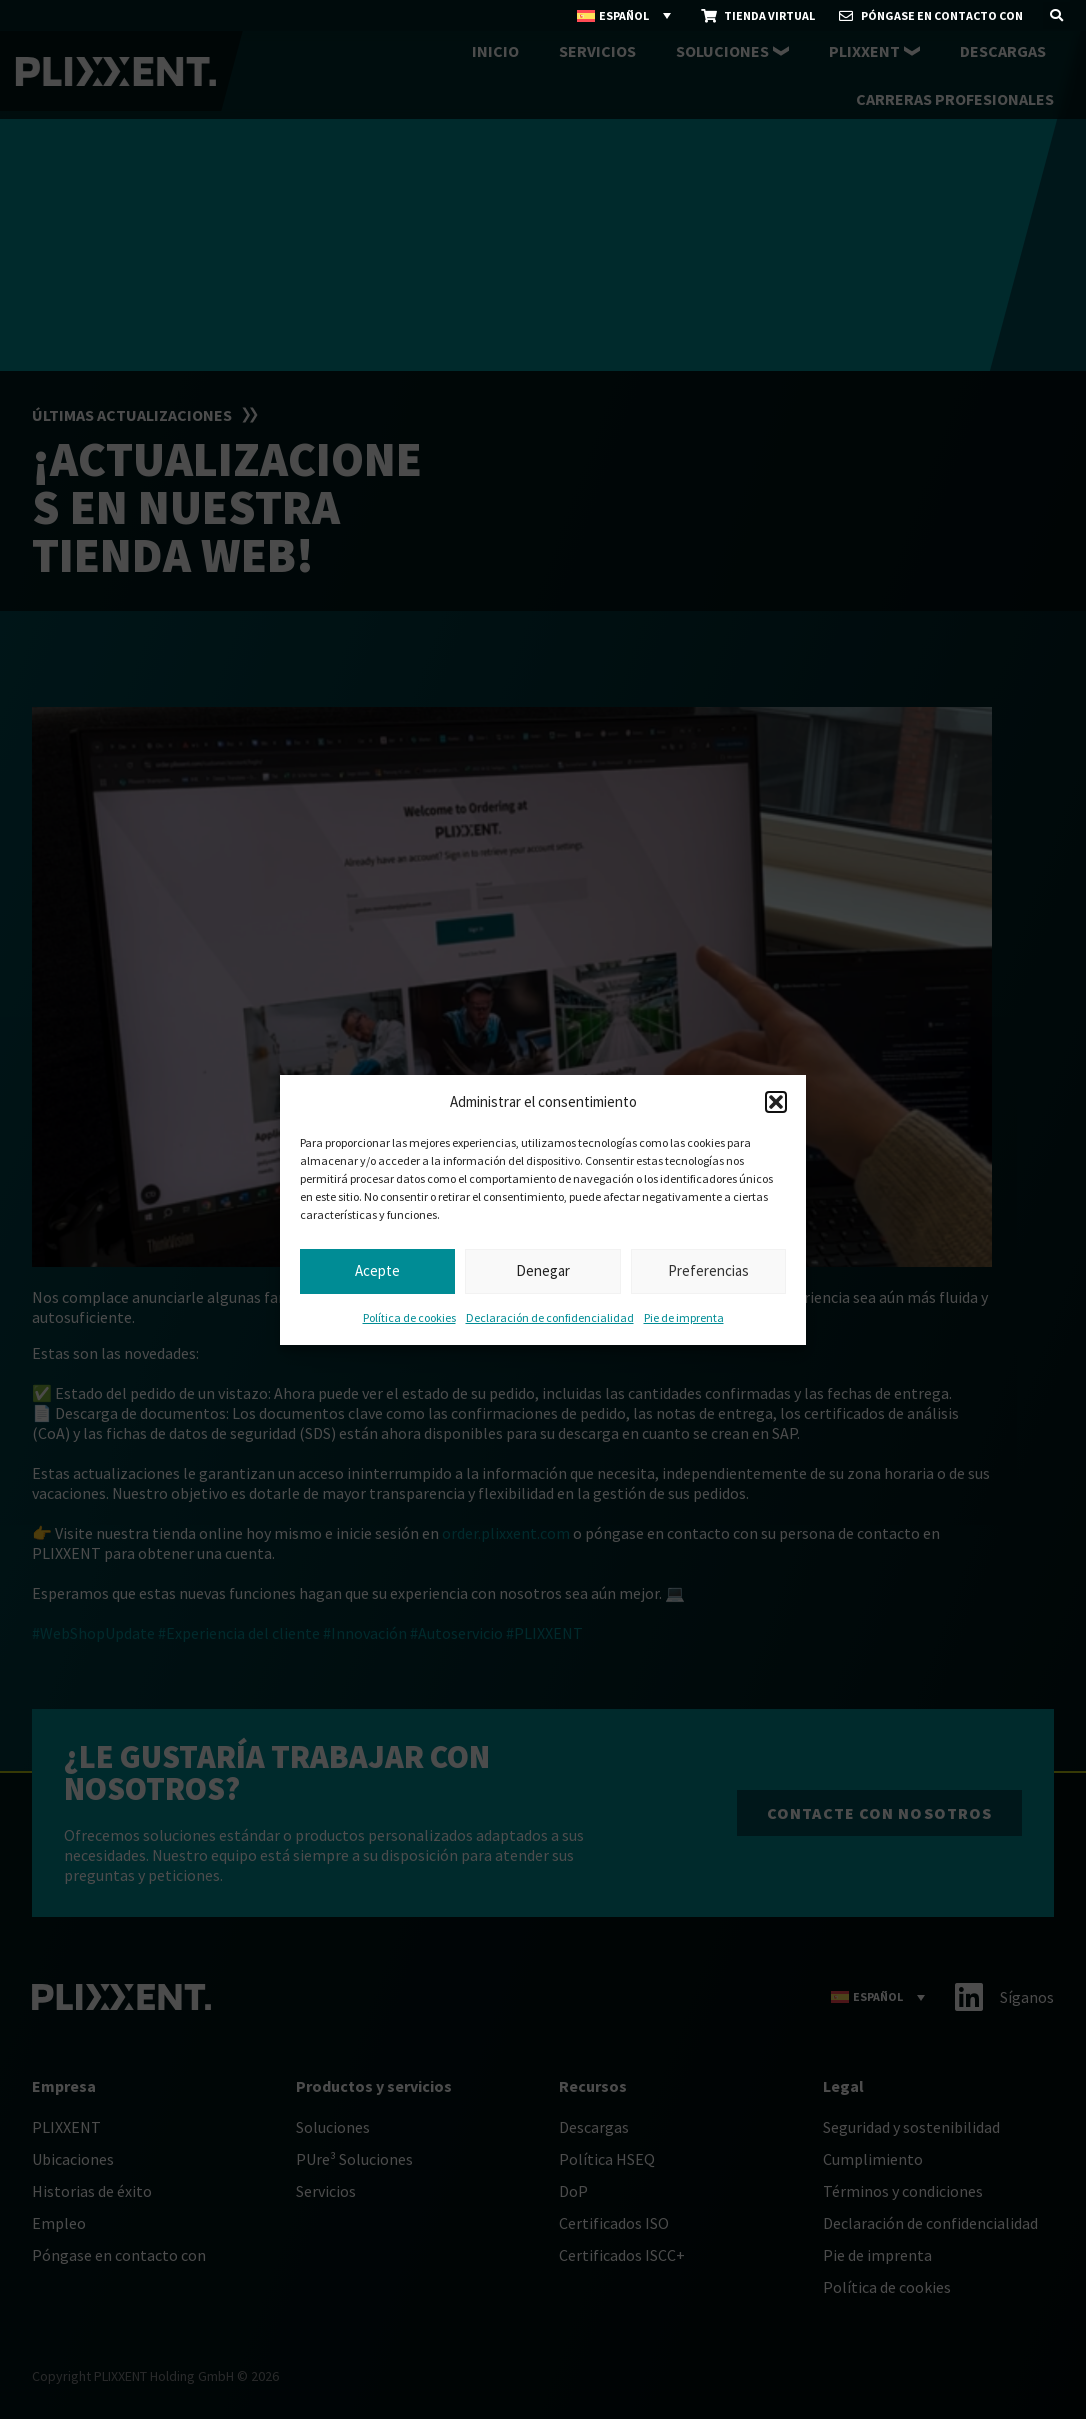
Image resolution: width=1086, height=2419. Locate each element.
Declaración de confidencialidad (550, 1317)
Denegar (543, 1270)
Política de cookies (409, 1317)
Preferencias (708, 1270)
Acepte (377, 1270)
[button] (776, 1102)
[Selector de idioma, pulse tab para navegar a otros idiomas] (625, 16)
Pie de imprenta (684, 1317)
